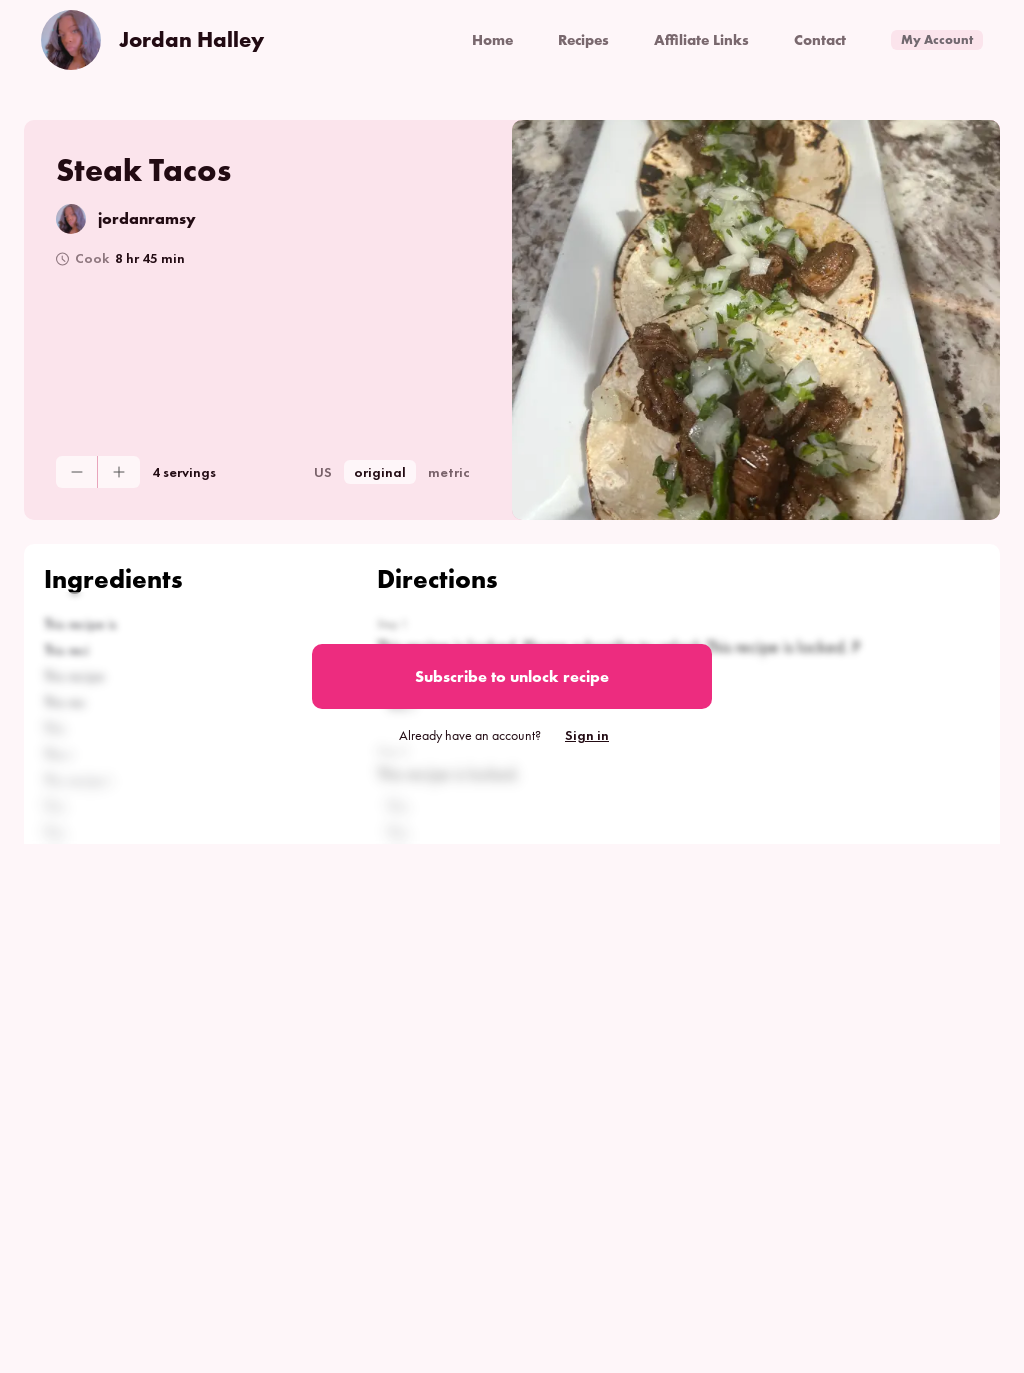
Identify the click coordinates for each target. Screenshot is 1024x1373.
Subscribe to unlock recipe (512, 676)
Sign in (587, 735)
